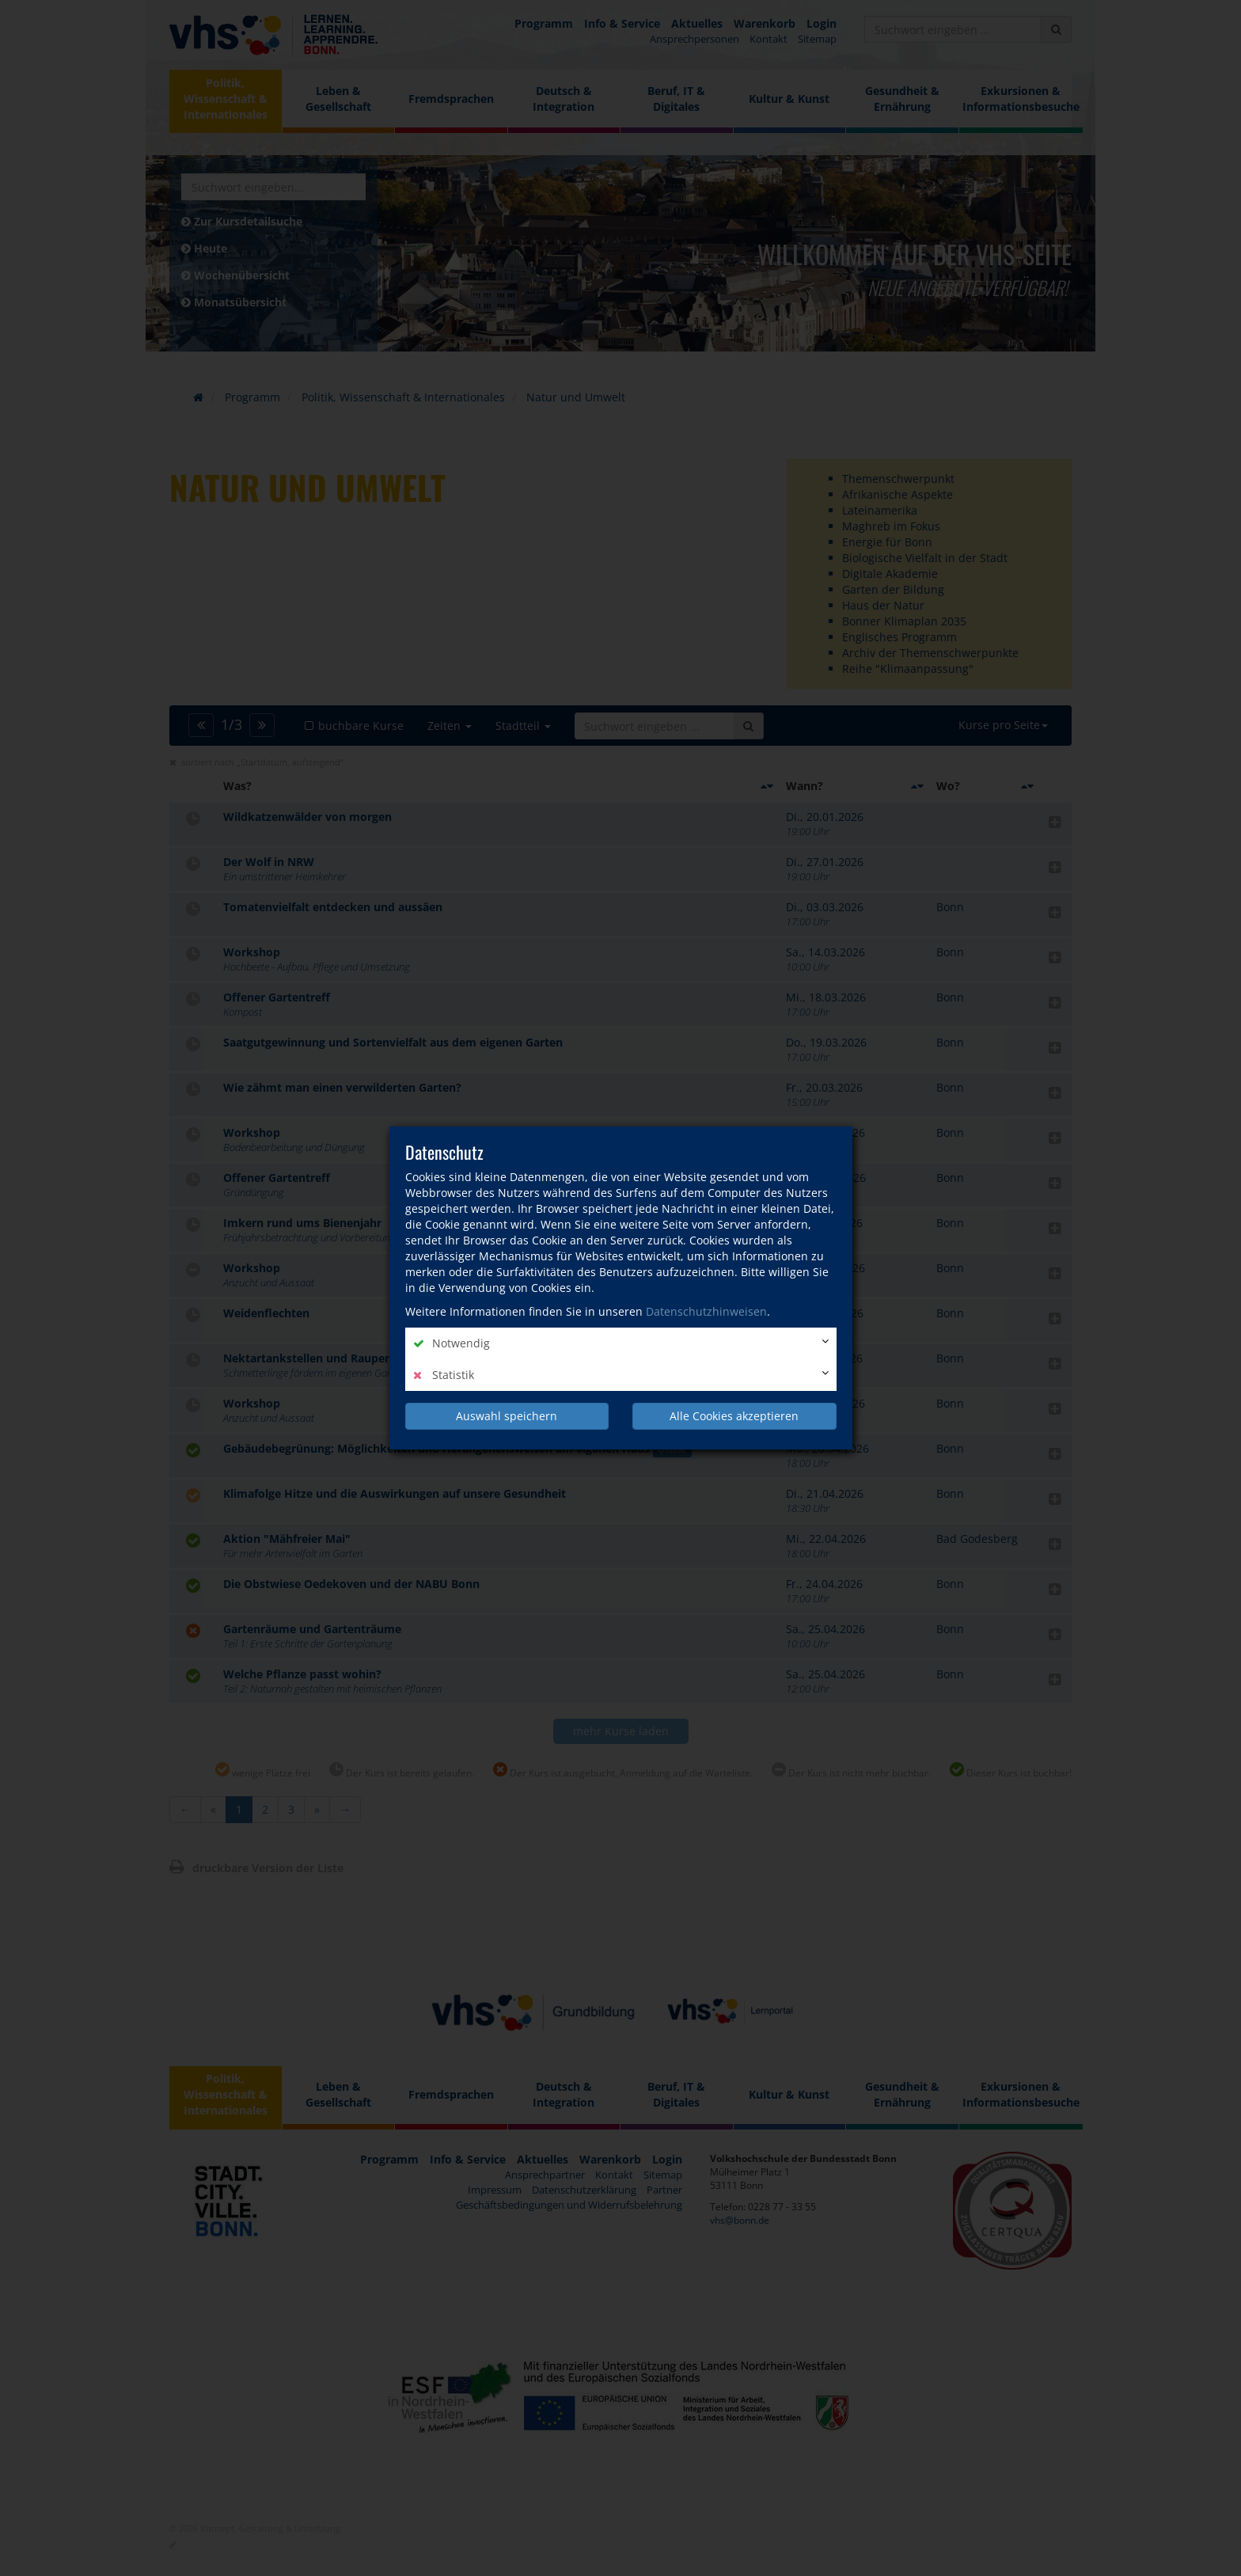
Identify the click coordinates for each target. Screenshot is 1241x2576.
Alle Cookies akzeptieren (734, 1415)
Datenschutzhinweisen (706, 1311)
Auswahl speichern (506, 1415)
